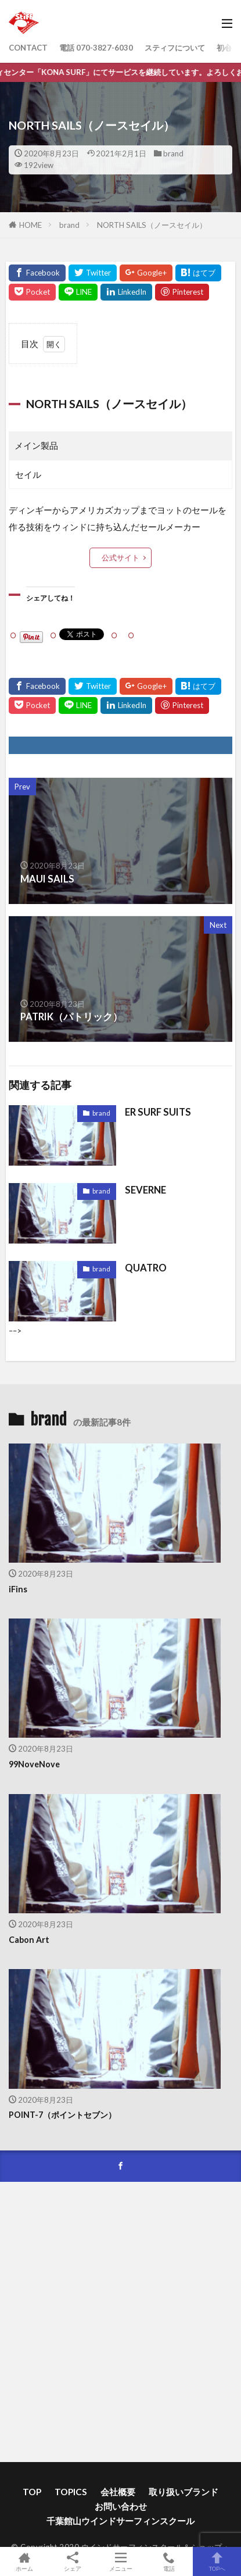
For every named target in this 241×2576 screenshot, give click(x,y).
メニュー (120, 2561)
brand (173, 153)
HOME (30, 225)
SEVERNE (145, 1190)
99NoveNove (34, 1764)
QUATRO (146, 1268)
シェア (72, 2562)
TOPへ (217, 2561)
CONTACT (28, 47)
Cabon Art (29, 1940)
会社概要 (117, 2491)
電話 (169, 2561)
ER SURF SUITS (158, 1112)
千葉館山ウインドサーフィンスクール (120, 2521)
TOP (32, 2491)
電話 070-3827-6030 (96, 47)
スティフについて (175, 47)
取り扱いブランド (183, 2491)
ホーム (24, 2561)
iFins (18, 1589)
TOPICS (71, 2491)
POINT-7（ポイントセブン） (62, 2115)
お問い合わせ (121, 2506)
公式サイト (120, 557)
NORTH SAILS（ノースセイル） (152, 225)
